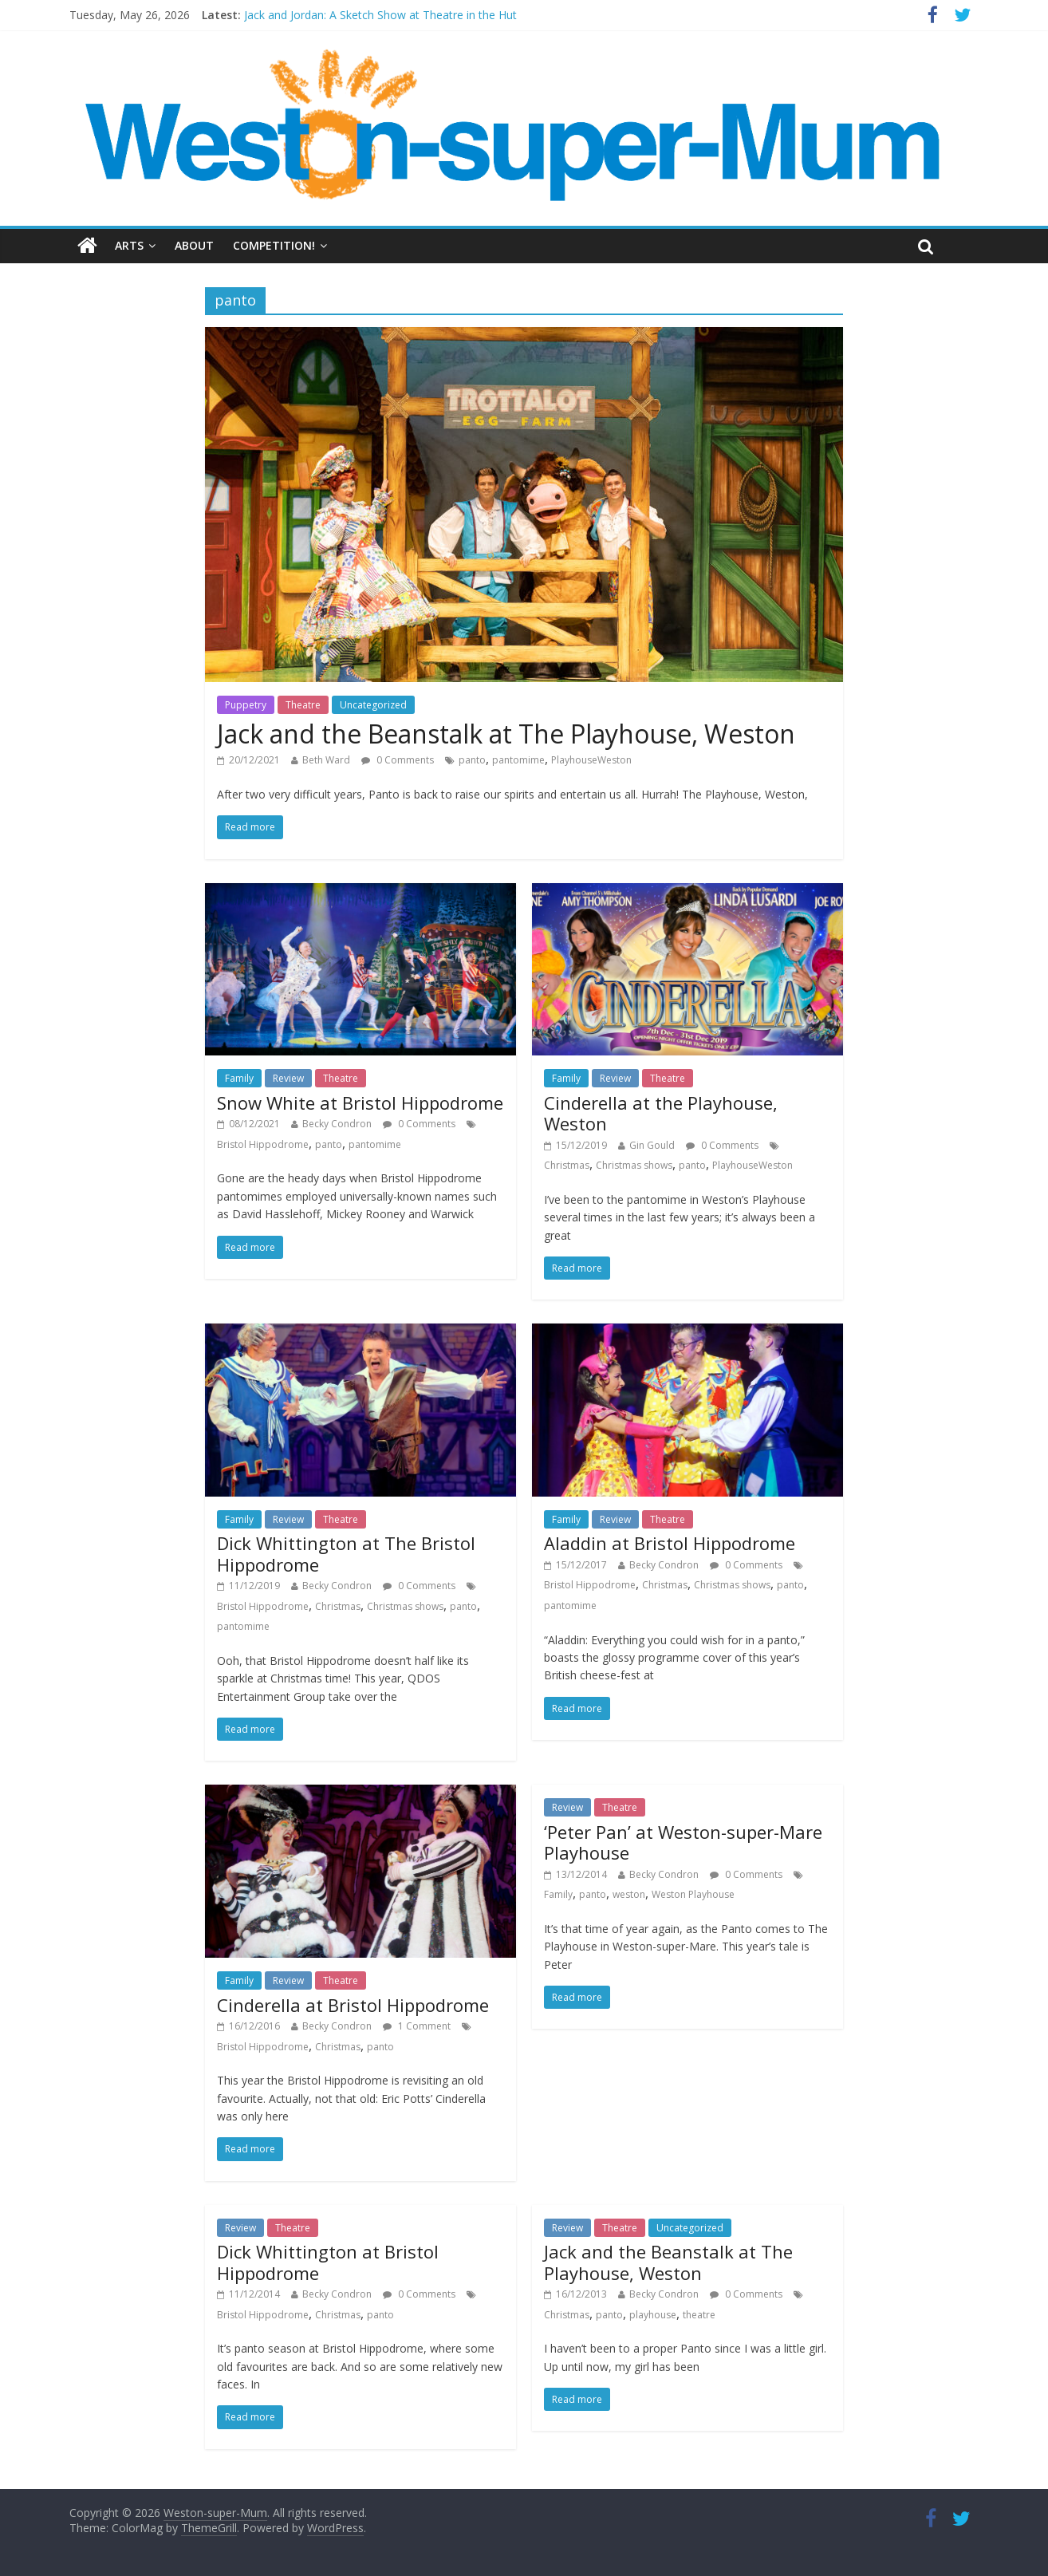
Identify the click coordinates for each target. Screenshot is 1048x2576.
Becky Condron (337, 1123)
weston (629, 1894)
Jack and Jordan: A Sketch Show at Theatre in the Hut (380, 14)
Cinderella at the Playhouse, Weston (661, 1113)
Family (239, 1078)
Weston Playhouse (693, 1894)
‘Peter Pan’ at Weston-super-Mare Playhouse (683, 1842)
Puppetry (245, 705)
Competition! (274, 245)
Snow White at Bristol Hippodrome (360, 1102)
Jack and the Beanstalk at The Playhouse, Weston (506, 733)
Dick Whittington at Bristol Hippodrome (328, 2261)
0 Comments (397, 760)
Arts (129, 245)
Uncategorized (373, 705)
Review (288, 1078)
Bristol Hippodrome (263, 1144)
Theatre (303, 705)
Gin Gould (652, 1145)
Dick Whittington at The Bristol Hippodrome (346, 1553)
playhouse (652, 2315)
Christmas (566, 1165)
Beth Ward (326, 760)
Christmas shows (634, 1165)
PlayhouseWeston (591, 760)
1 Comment (417, 2026)
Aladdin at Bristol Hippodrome (669, 1543)
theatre (699, 2315)
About (194, 245)
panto (472, 760)
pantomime (518, 760)
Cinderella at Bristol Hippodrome (353, 2005)
